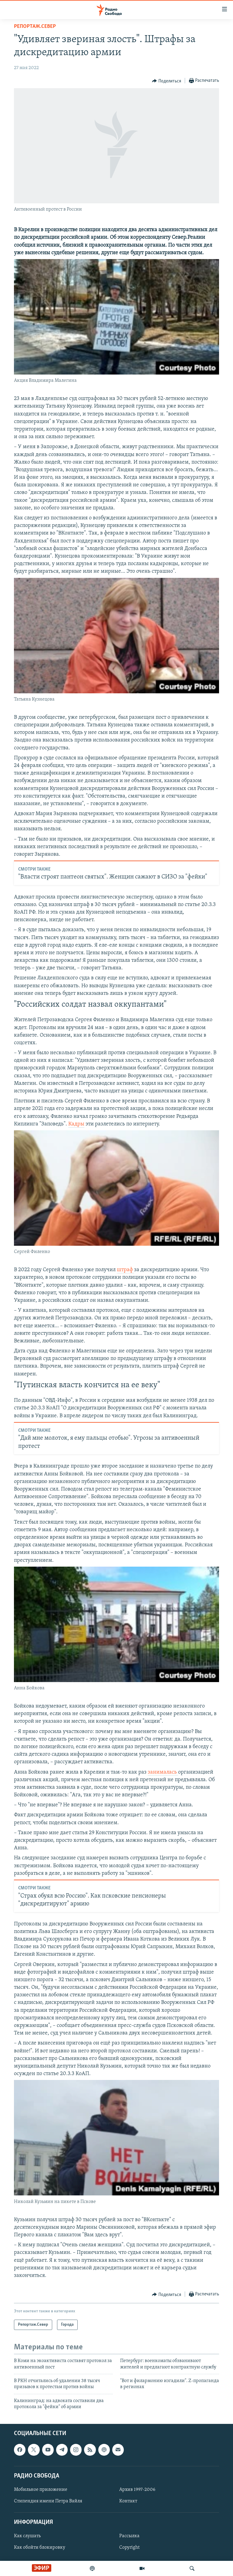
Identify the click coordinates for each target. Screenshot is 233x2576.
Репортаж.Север (35, 26)
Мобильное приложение (40, 2489)
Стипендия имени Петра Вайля (48, 2501)
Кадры (76, 1124)
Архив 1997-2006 (137, 2489)
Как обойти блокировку (39, 2547)
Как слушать (27, 2536)
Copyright (129, 2547)
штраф (125, 1270)
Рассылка (129, 2536)
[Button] (166, 81)
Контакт (128, 2501)
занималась (163, 1772)
